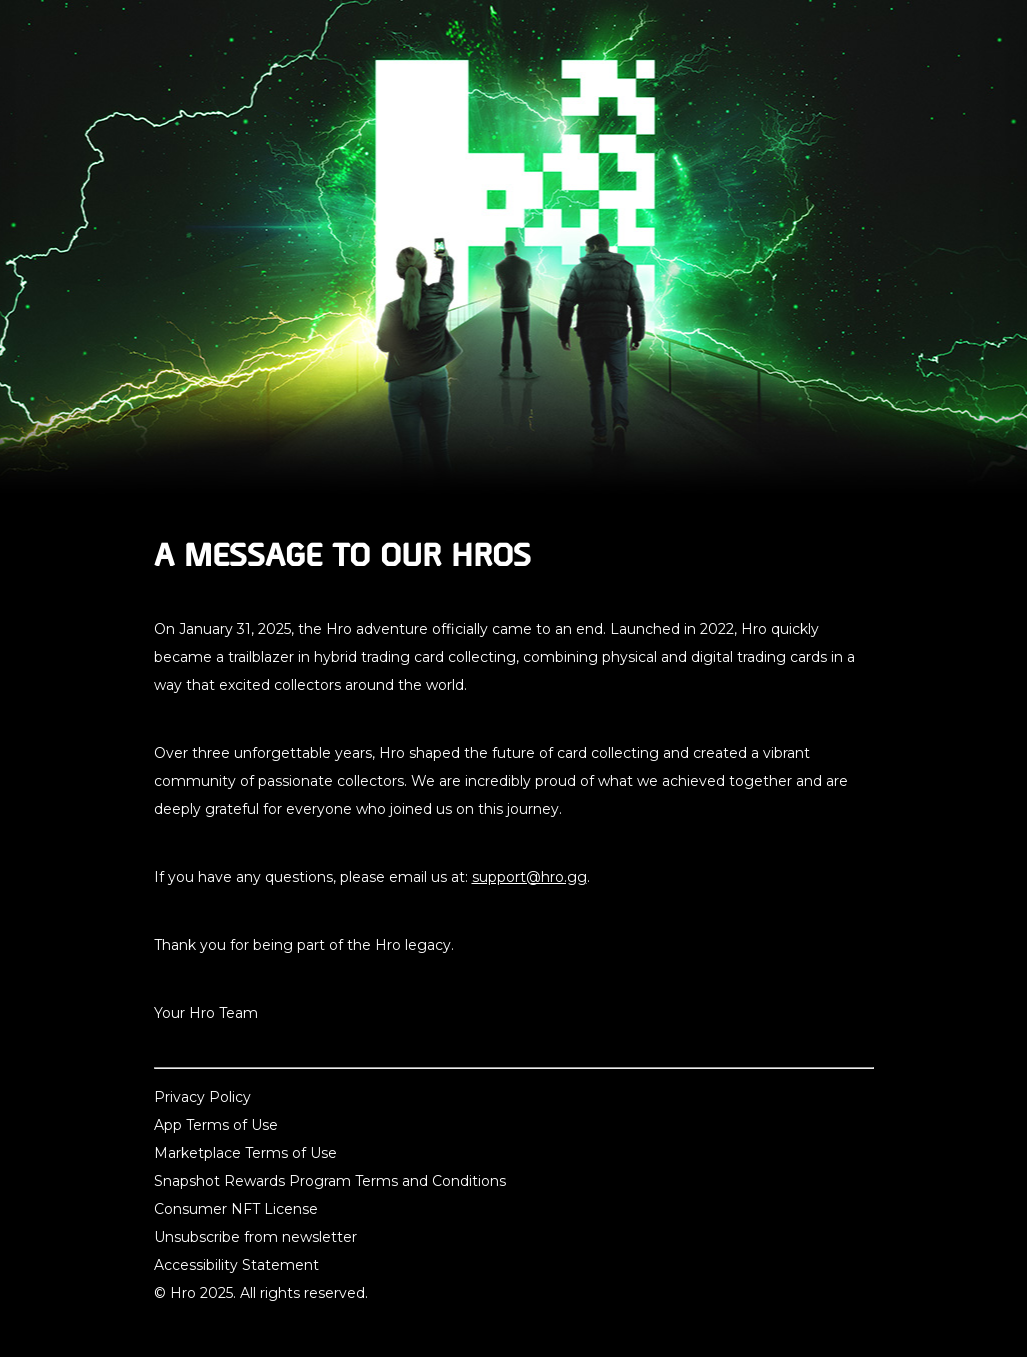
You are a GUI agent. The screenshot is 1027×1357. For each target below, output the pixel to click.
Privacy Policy (202, 1097)
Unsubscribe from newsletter (255, 1237)
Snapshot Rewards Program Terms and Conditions (330, 1181)
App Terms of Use (216, 1125)
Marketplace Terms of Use (245, 1153)
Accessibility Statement (236, 1265)
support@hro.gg (529, 877)
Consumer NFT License (236, 1209)
